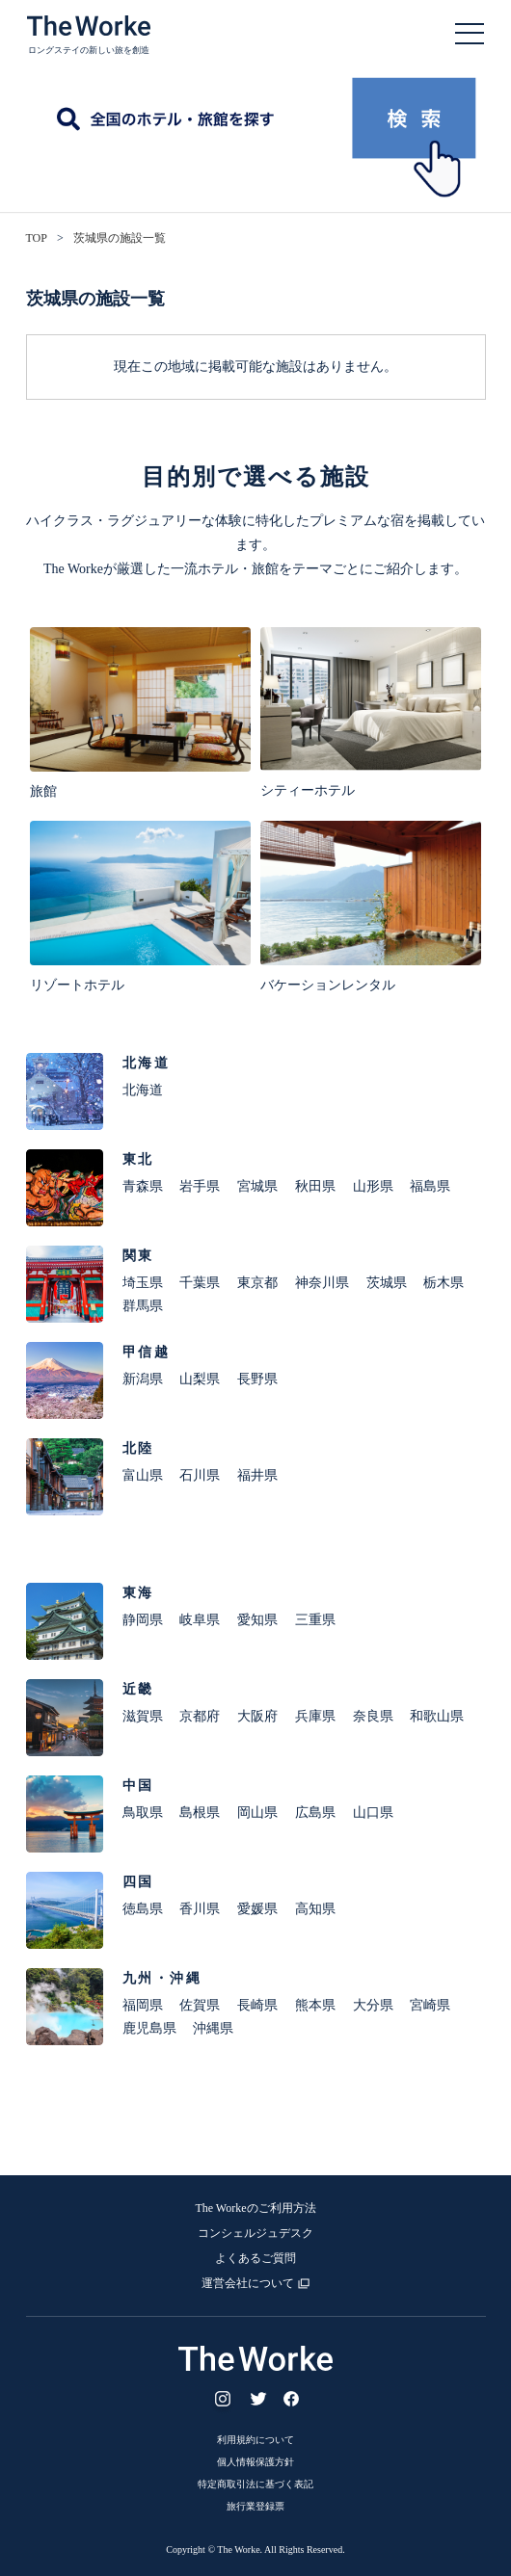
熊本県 (315, 2005)
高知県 (315, 1909)
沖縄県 (213, 2028)
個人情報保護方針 (255, 2462)
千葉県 (199, 1282)
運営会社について (248, 2283)
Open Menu (469, 33)
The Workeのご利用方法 (255, 2208)
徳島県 (142, 1909)
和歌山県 (437, 1716)
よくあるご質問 (255, 2258)
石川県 (199, 1475)
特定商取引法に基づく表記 (255, 2484)
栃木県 (443, 1282)
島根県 (199, 1812)
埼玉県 (142, 1282)
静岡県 (142, 1620)
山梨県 (199, 1379)
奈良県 (373, 1716)
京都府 (199, 1716)
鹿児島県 (149, 2028)
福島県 (430, 1186)
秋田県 (315, 1186)
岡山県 (257, 1812)
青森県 (142, 1186)
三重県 (315, 1620)
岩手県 (199, 1186)
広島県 (315, 1812)
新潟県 (142, 1379)
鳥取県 (142, 1812)
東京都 (257, 1282)
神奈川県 (322, 1282)
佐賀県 (199, 2005)
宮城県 (257, 1186)
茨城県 (386, 1282)
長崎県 (257, 2005)
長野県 (257, 1379)
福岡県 (142, 2005)
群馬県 (142, 1306)
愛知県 (257, 1620)
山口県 (373, 1812)
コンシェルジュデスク (255, 2233)
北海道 (142, 1090)
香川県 (199, 1909)
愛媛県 (257, 1909)
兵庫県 (315, 1716)
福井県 (257, 1475)
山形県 (373, 1186)
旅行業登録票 (255, 2506)
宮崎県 (430, 2005)
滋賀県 (142, 1716)
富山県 (142, 1475)
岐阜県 (199, 1620)
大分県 (373, 2005)
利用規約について (255, 2439)
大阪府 (257, 1716)
